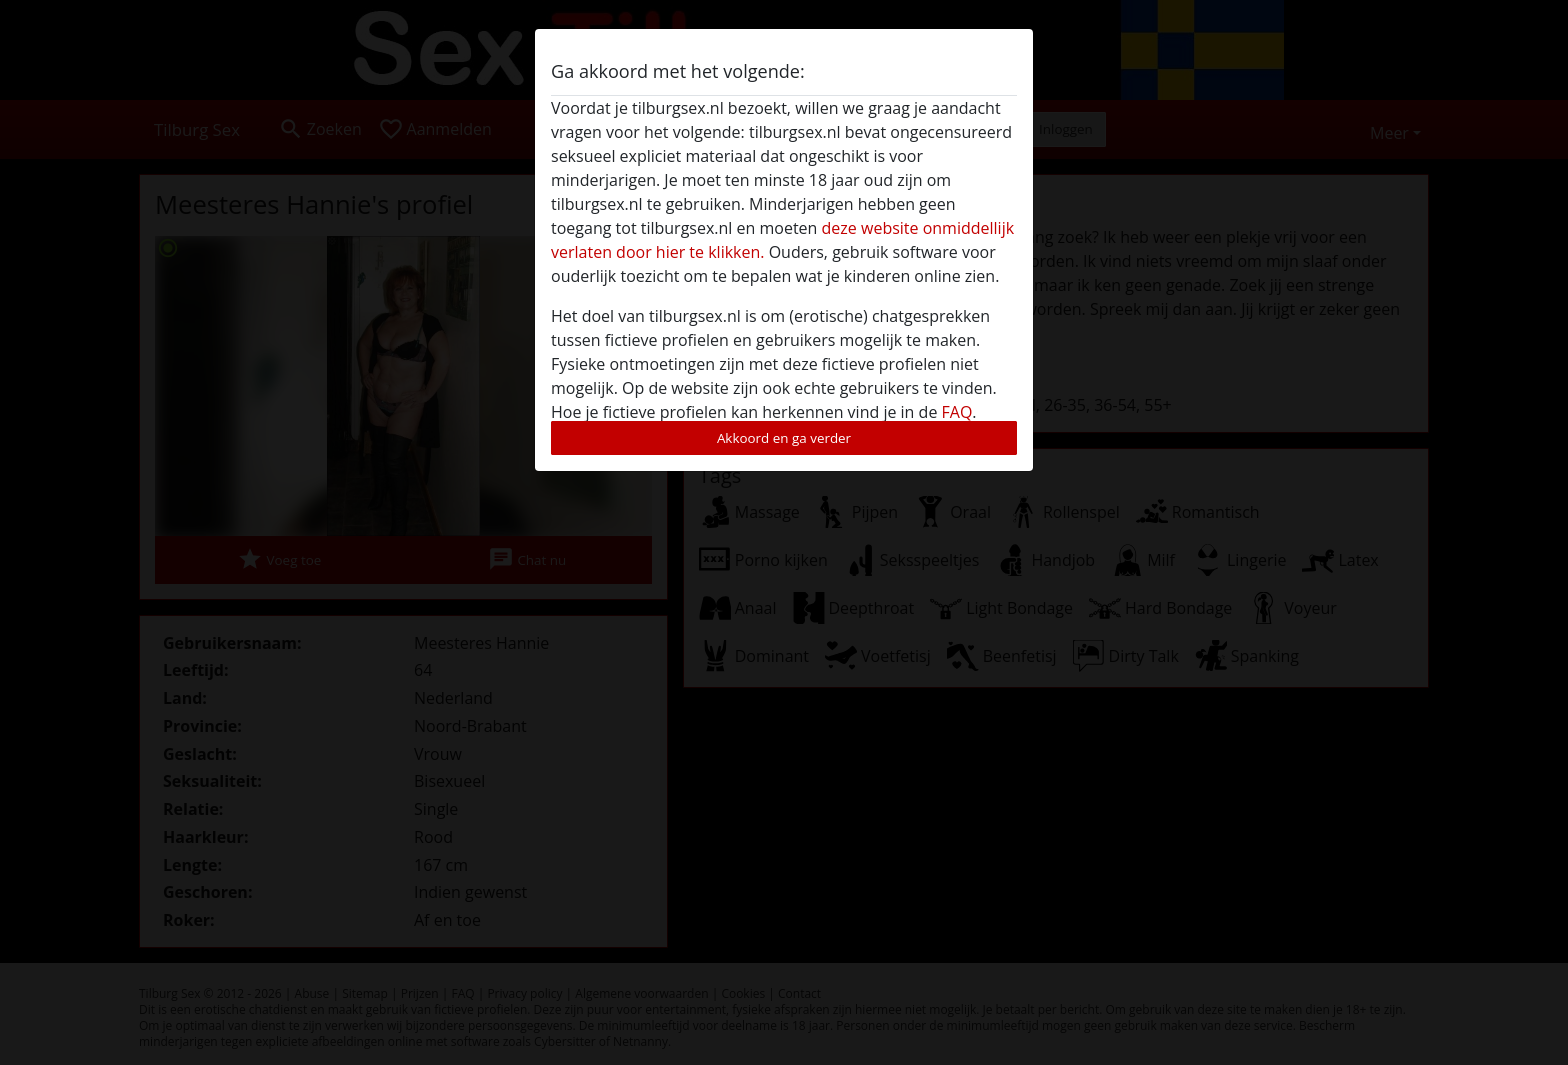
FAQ (957, 412)
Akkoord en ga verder (784, 438)
